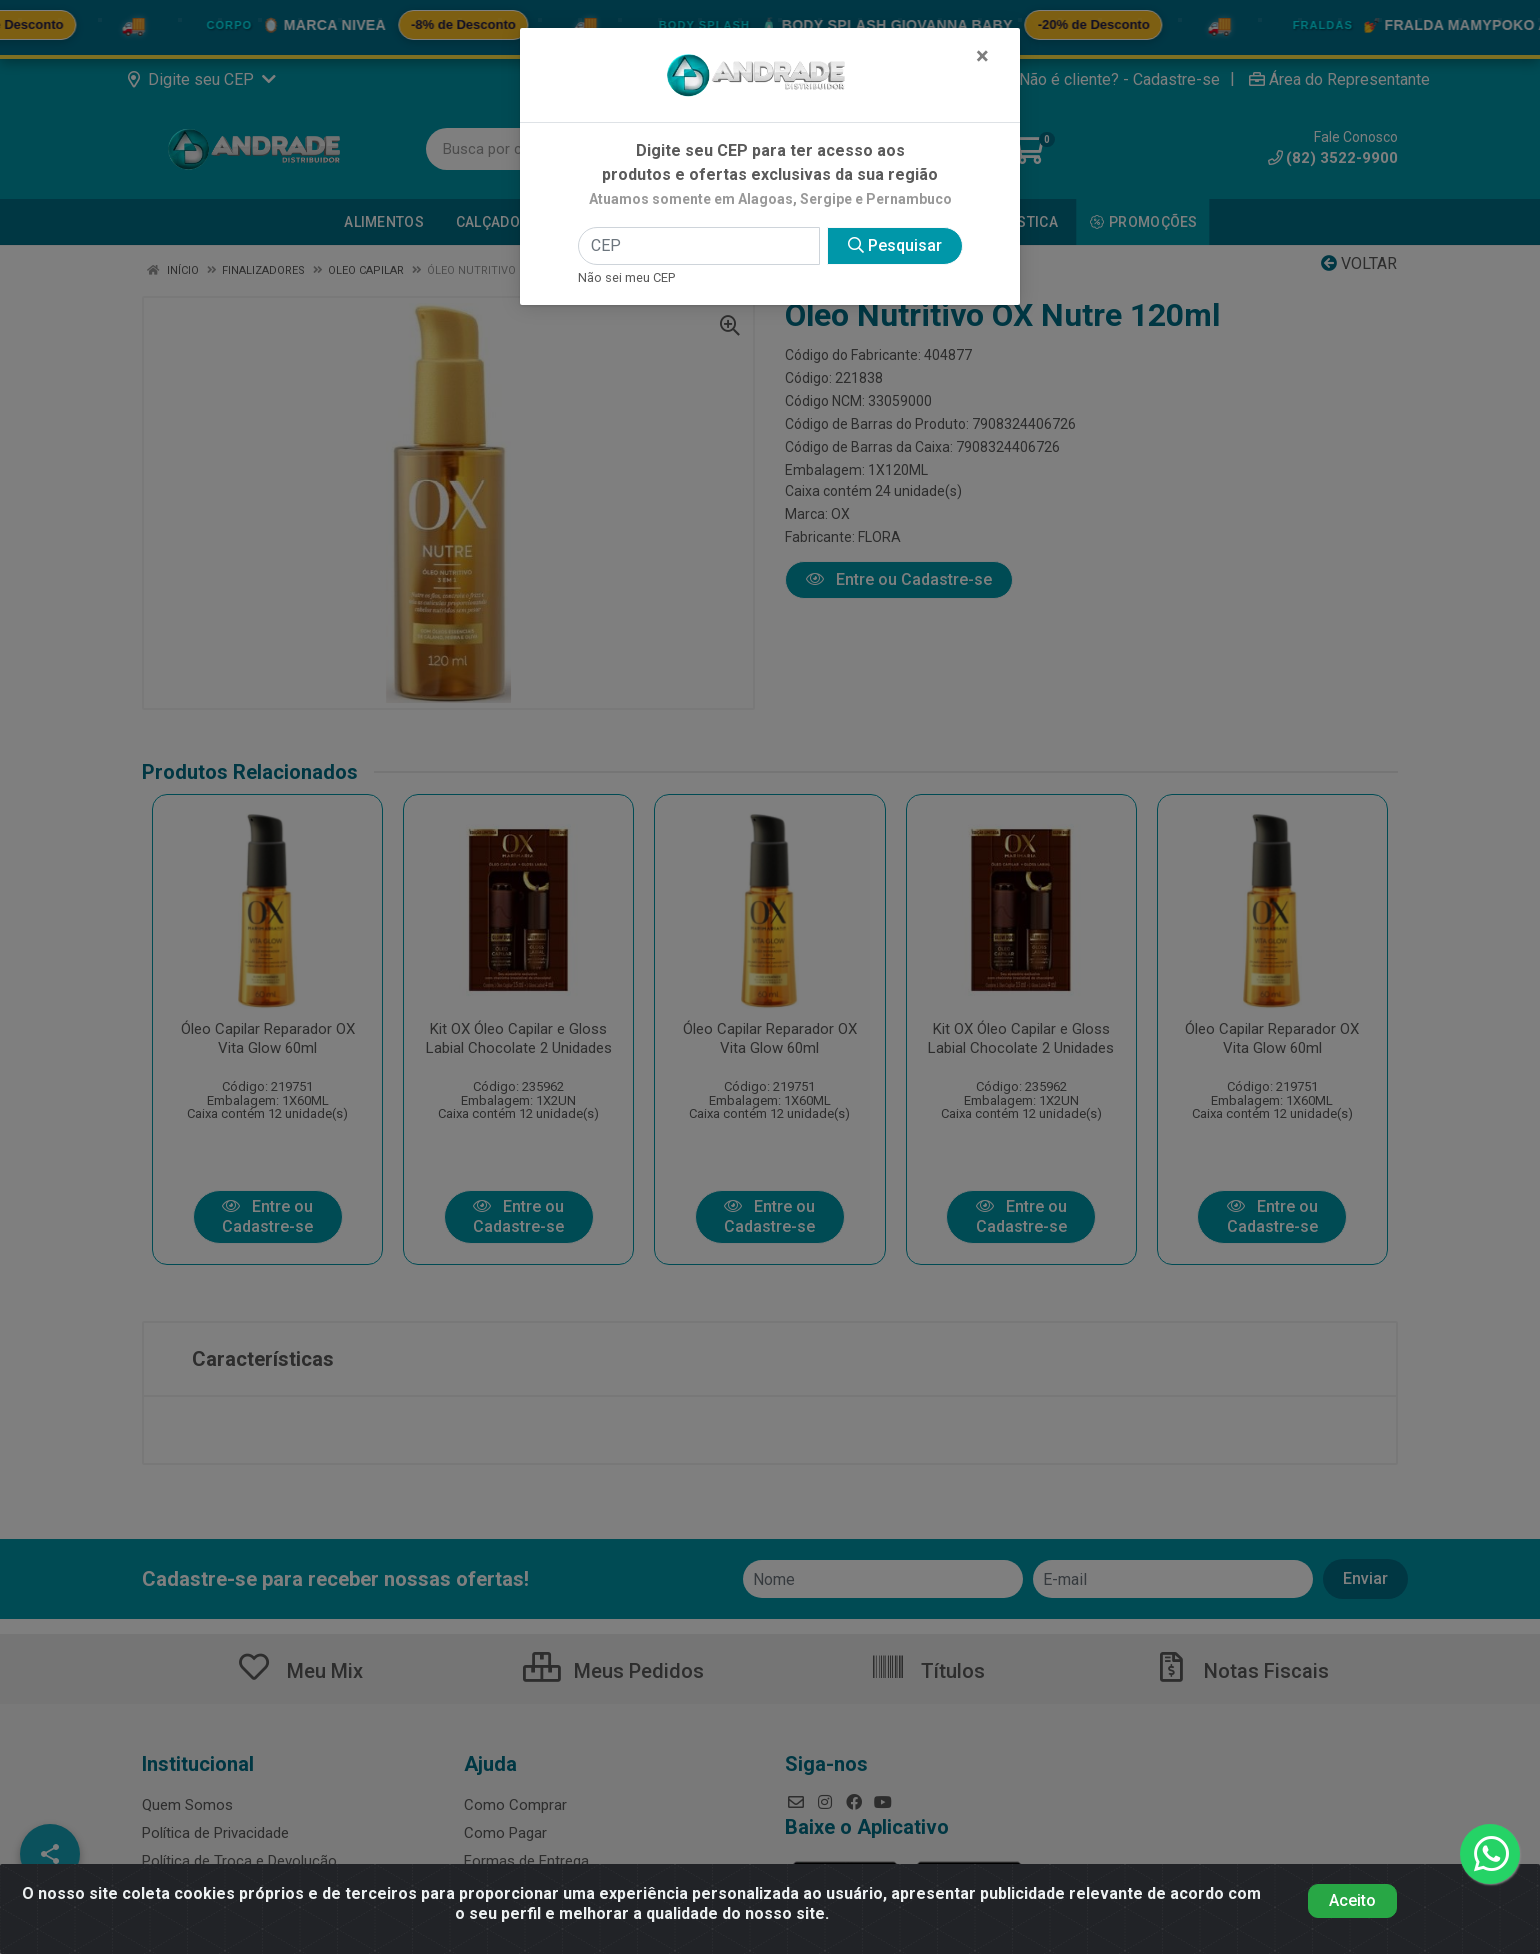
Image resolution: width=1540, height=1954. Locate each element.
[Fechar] (982, 56)
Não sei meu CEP (626, 277)
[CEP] (699, 246)
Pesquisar (895, 245)
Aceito (1352, 1900)
